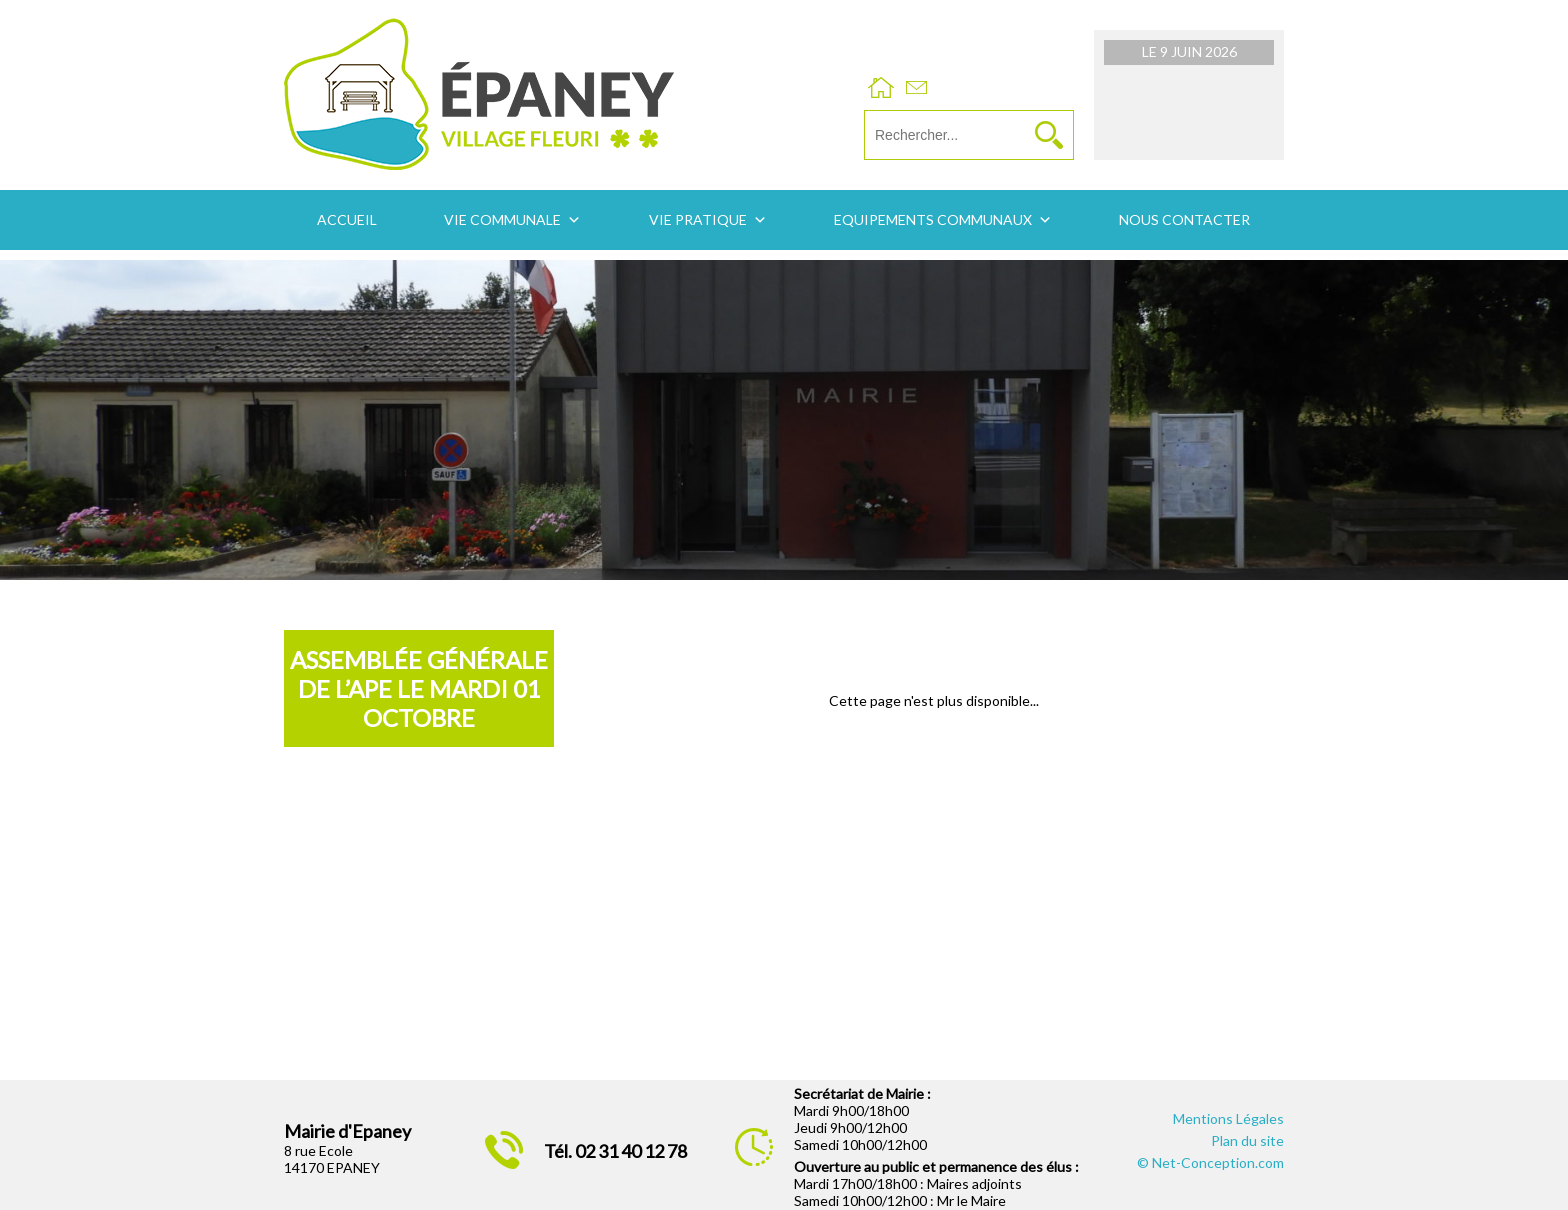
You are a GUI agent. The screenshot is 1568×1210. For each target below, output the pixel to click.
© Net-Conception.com (1210, 1162)
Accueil (347, 219)
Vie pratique (698, 219)
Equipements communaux (933, 219)
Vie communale (502, 219)
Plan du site (1247, 1140)
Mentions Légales (1228, 1118)
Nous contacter (1184, 219)
